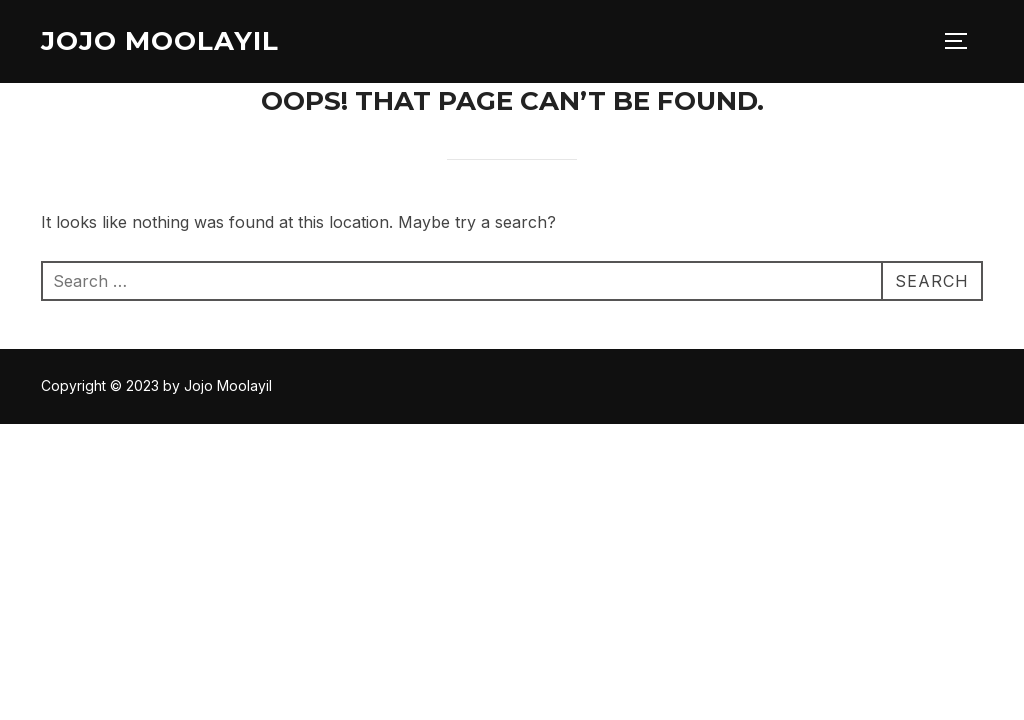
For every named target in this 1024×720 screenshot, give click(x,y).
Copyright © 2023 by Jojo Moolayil (156, 385)
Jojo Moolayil (160, 41)
